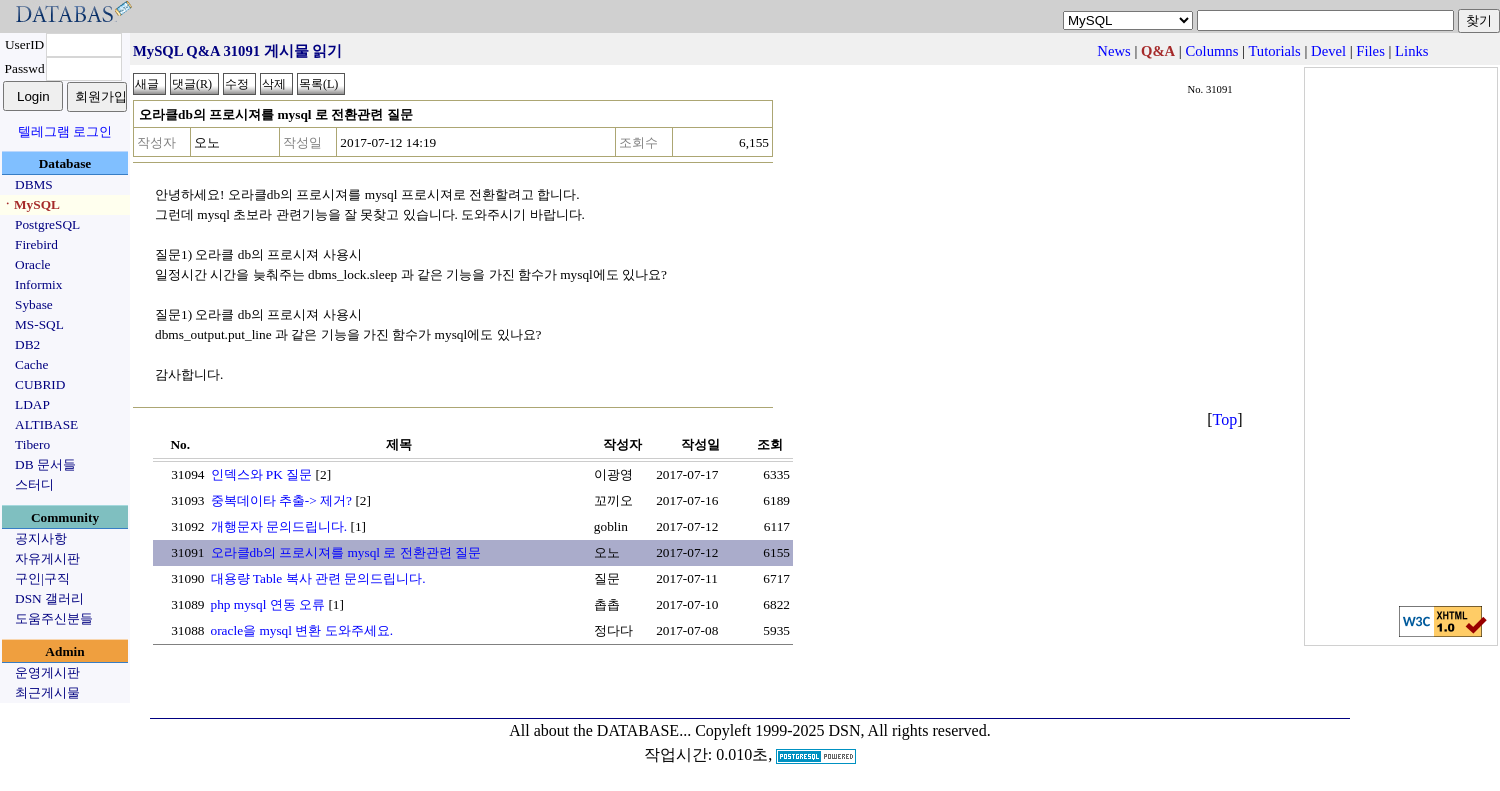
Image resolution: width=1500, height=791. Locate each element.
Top (1225, 419)
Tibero (32, 444)
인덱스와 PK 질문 (262, 474)
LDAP (32, 404)
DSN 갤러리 (49, 598)
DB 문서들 (45, 464)
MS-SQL (39, 324)
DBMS (34, 184)
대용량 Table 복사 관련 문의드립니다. (318, 578)
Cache (31, 364)
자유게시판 (47, 558)
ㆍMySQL (30, 204)
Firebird (36, 244)
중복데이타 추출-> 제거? (282, 500)
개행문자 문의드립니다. (279, 526)
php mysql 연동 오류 (268, 604)
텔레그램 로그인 (65, 131)
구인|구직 (42, 578)
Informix (38, 284)
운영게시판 (47, 672)
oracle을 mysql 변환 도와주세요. (302, 630)
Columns (1211, 51)
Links (1411, 51)
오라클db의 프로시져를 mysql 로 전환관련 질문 (346, 552)
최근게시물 (47, 692)
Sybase (34, 304)
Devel (1328, 51)
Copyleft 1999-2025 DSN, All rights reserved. (843, 730)
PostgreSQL (47, 224)
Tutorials (1274, 51)
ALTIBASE (46, 424)
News (1113, 51)
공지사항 (41, 538)
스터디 (34, 484)
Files (1370, 51)
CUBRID (40, 384)
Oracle (33, 264)
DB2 (27, 344)
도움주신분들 (54, 618)
